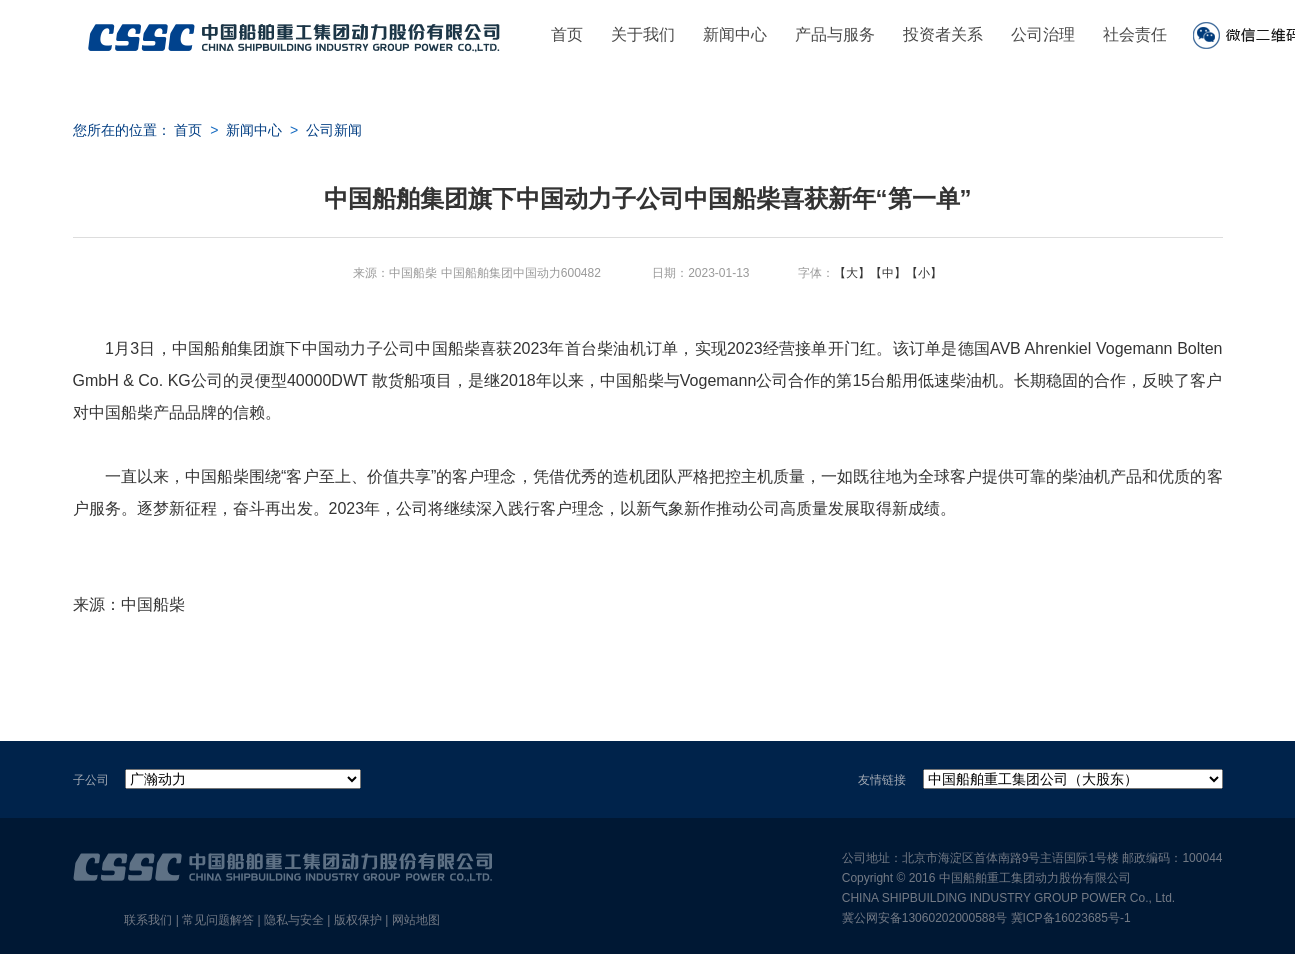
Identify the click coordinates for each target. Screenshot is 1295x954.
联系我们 (148, 920)
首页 (567, 34)
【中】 (888, 273)
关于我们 (643, 34)
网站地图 (416, 920)
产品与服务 (835, 34)
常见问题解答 (218, 920)
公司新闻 (334, 130)
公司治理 (1043, 34)
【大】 (852, 273)
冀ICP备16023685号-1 (1071, 918)
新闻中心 (735, 34)
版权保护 (358, 920)
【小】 (924, 273)
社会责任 (1135, 34)
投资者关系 (943, 34)
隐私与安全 (294, 920)
